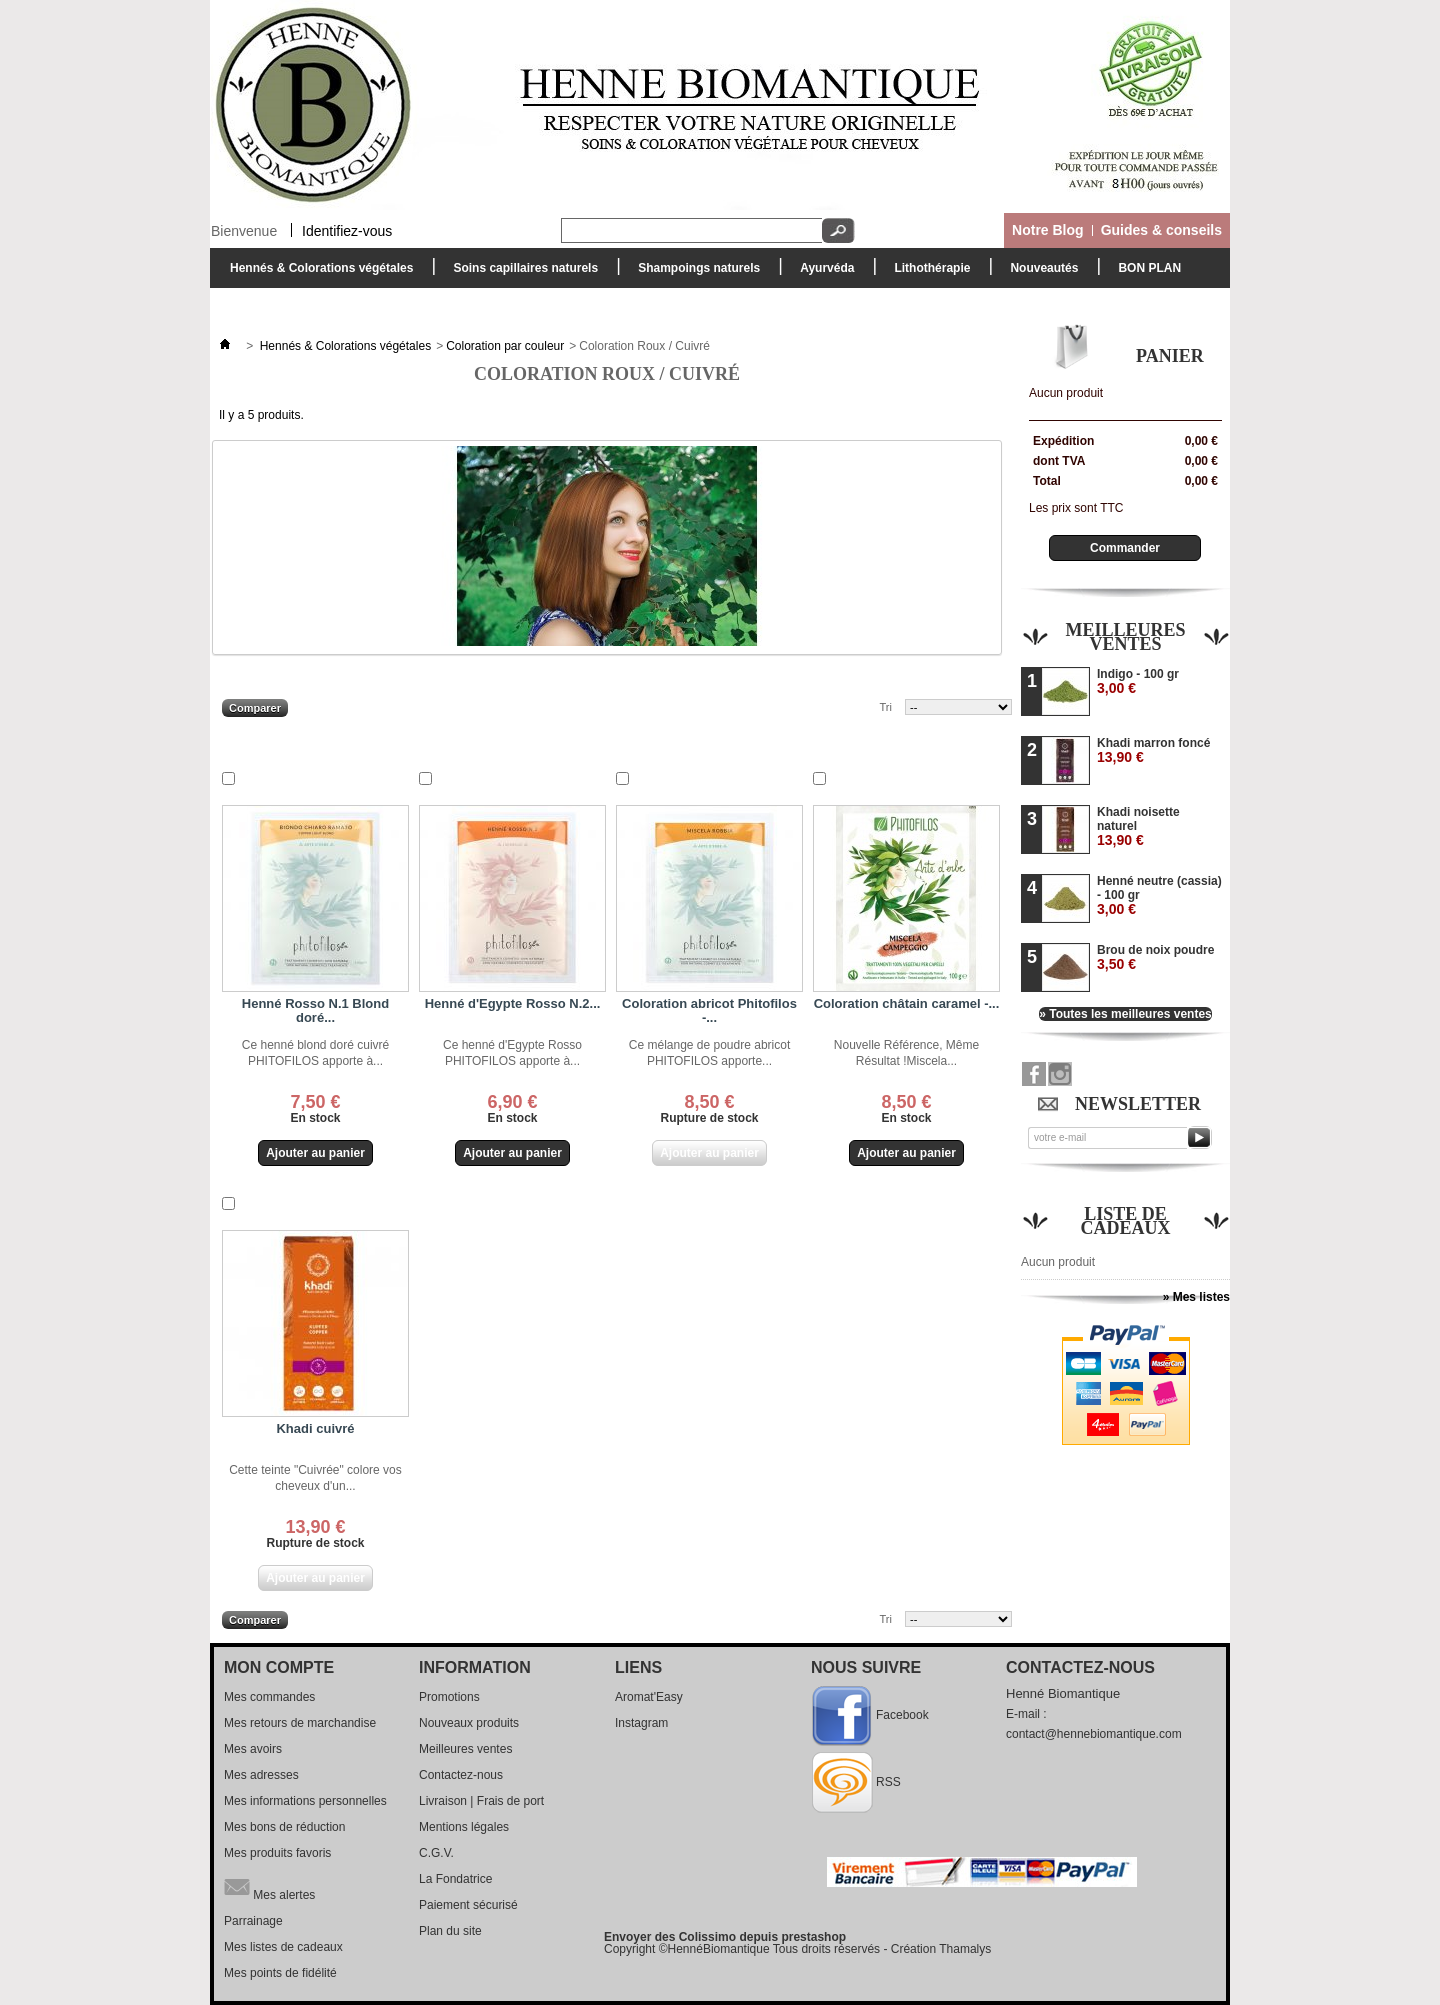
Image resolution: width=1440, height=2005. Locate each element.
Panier (1170, 356)
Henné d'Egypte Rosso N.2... (513, 1003)
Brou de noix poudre (1155, 957)
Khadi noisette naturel (1138, 826)
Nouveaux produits (469, 1723)
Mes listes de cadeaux (283, 1947)
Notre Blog (1048, 230)
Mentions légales (464, 1827)
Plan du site (450, 1931)
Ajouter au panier (311, 1153)
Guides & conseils (1161, 230)
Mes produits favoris (277, 1853)
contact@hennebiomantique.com (1094, 1734)
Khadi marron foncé (1153, 750)
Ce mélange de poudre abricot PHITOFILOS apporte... (709, 1053)
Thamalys (965, 1949)
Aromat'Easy (649, 1697)
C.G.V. (436, 1853)
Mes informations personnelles (305, 1801)
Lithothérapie (927, 273)
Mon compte (279, 1667)
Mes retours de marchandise (300, 1723)
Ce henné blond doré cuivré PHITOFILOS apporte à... (315, 1053)
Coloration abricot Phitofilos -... (709, 1010)
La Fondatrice (455, 1879)
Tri (886, 707)
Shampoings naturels (694, 273)
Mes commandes (269, 1697)
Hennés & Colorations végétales (316, 273)
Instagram (641, 1723)
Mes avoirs (253, 1749)
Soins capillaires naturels (520, 273)
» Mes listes (1196, 1297)
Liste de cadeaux (1126, 1221)
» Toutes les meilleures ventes (1125, 1014)
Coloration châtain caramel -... (907, 1003)
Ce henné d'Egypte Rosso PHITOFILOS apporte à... (512, 1053)
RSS (888, 1782)
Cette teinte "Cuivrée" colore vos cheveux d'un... (315, 1478)
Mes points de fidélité (280, 1973)
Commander (1125, 548)
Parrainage (253, 1921)
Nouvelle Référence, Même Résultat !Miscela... (906, 1053)
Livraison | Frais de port (481, 1801)
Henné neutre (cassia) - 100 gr (1159, 895)
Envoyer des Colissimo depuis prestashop (725, 1937)
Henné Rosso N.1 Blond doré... (315, 1010)
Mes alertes (269, 1887)
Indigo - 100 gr (1138, 681)
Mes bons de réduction (284, 1827)
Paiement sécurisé (468, 1905)
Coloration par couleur (505, 346)
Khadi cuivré (315, 1428)
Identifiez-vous (347, 230)
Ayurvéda (822, 273)
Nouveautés (1044, 268)
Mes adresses (261, 1775)
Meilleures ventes (1125, 637)
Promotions (449, 1697)
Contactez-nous (461, 1775)
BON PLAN (1149, 268)
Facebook (902, 1715)
